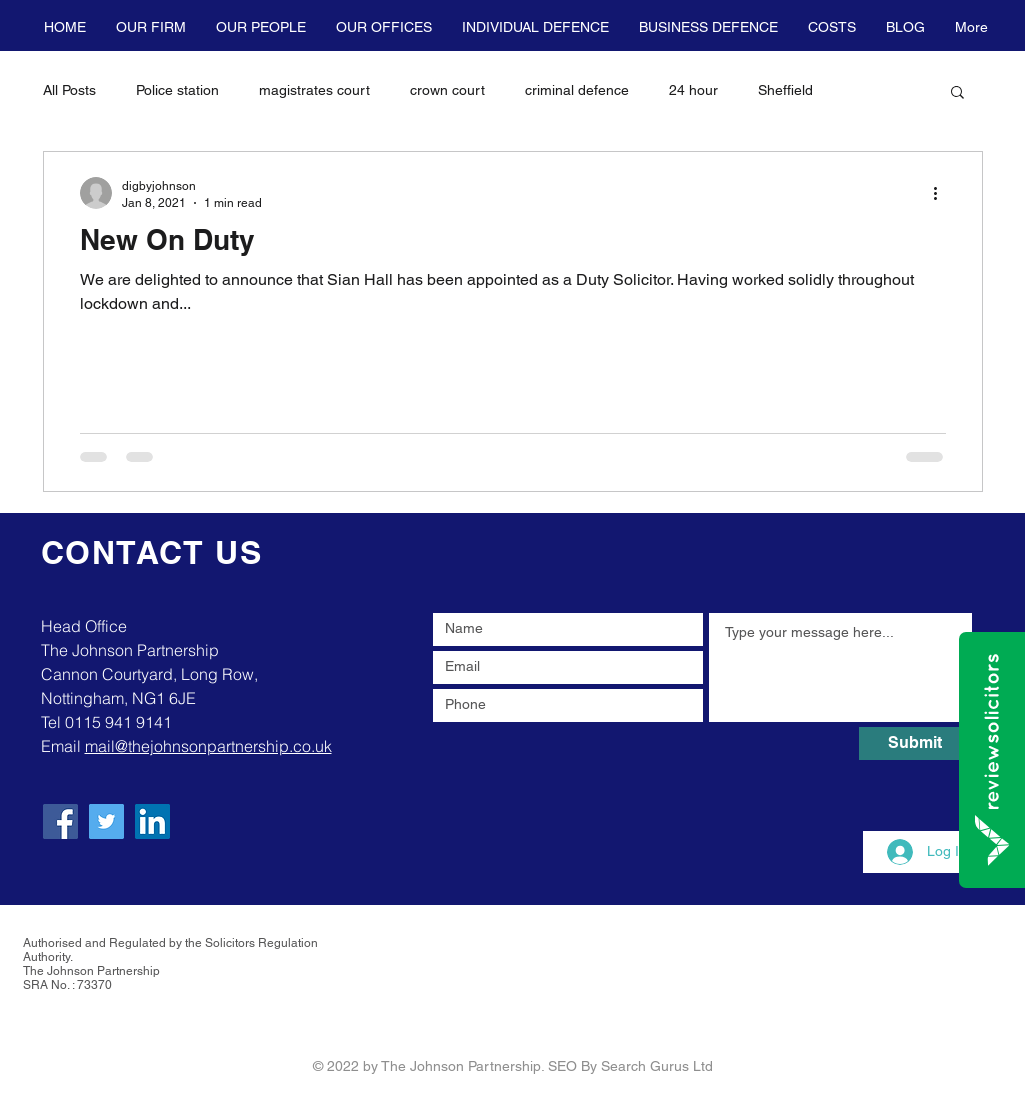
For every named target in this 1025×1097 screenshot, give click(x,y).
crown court (447, 90)
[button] (151, 27)
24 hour (693, 90)
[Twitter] (106, 821)
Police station (177, 90)
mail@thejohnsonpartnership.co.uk (208, 746)
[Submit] (915, 743)
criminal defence (577, 90)
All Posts (69, 90)
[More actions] (943, 193)
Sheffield (785, 90)
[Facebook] (60, 821)
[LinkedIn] (152, 821)
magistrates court (314, 90)
